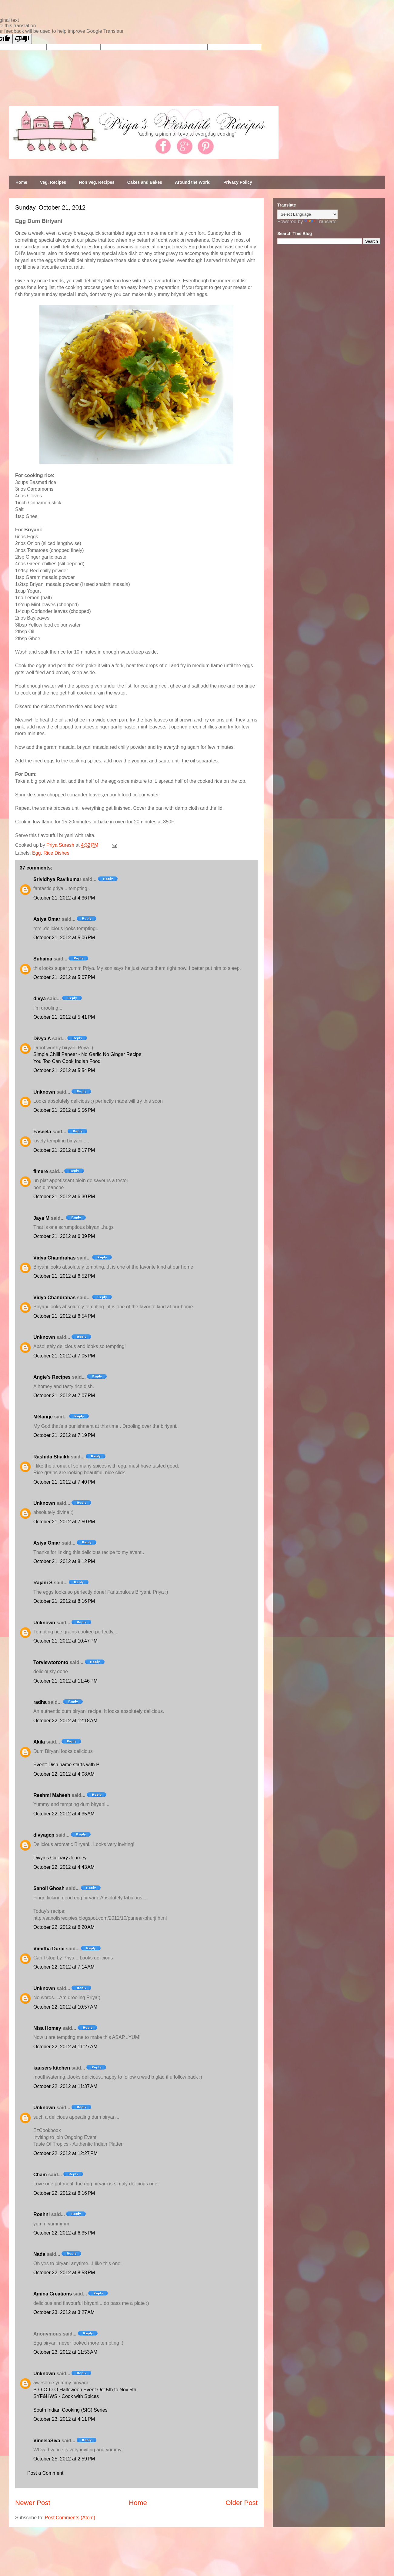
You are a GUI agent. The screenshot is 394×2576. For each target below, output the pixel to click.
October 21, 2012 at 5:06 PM (64, 937)
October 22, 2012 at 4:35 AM (64, 1813)
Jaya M (41, 1218)
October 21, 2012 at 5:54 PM (64, 1070)
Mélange (43, 1416)
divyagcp (43, 1835)
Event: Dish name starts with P (66, 1764)
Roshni (41, 2214)
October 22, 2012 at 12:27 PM (65, 2153)
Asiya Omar (46, 919)
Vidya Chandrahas (54, 1257)
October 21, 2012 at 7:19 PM (64, 1435)
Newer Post (32, 2503)
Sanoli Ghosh (49, 1888)
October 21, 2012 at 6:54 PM (64, 1316)
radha (40, 1702)
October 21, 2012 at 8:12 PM (64, 1561)
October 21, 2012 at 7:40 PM (64, 1482)
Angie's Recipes (52, 1377)
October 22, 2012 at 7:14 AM (64, 1966)
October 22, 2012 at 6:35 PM (64, 2232)
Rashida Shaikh (51, 1456)
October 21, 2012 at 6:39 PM (64, 1236)
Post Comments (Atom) (70, 2517)
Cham (40, 2174)
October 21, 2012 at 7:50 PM (64, 1521)
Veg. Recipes (53, 182)
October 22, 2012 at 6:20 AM (64, 1927)
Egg (36, 853)
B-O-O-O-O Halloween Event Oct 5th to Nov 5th (84, 2389)
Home (21, 182)
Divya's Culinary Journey (60, 1857)
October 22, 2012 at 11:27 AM (65, 2046)
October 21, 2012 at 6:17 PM (64, 1150)
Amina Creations (52, 2293)
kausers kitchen (51, 2067)
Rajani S (42, 1582)
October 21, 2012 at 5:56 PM (64, 1110)
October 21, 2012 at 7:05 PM (64, 1355)
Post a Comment (45, 2473)
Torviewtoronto (50, 1662)
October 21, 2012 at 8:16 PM (64, 1601)
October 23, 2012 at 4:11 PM (64, 2419)
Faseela (42, 1131)
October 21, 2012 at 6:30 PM (64, 1196)
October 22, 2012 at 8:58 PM (64, 2272)
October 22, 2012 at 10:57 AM (65, 2006)
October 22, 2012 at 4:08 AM (64, 1774)
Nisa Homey (47, 2028)
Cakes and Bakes (144, 182)
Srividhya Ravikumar (57, 879)
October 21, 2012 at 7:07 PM (64, 1395)
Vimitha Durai (49, 1948)
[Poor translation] (22, 39)
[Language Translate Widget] (307, 214)
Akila (39, 1741)
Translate (320, 221)
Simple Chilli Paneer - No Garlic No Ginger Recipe (87, 1054)
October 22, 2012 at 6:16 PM (64, 2193)
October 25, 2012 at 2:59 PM (64, 2458)
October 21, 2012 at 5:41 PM (64, 1017)
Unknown (44, 1092)
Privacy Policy (237, 182)
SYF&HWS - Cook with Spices (66, 2396)
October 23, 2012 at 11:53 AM (65, 2352)
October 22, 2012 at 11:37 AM (65, 2086)
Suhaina (42, 958)
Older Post (241, 2503)
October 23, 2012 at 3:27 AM (64, 2312)
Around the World (193, 182)
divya (39, 998)
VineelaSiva (46, 2440)
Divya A (42, 1038)
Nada (39, 2254)
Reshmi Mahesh (51, 1795)
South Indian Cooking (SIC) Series (70, 2410)
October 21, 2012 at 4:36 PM (64, 897)
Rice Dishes (56, 853)
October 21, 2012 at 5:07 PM (64, 977)
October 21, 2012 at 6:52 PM (64, 1276)
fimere (40, 1171)
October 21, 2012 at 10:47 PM (65, 1640)
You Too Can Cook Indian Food (67, 1061)
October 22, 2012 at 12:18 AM (65, 1720)
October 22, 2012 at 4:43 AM (64, 1867)
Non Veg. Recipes (96, 182)
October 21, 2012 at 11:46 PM (65, 1680)
